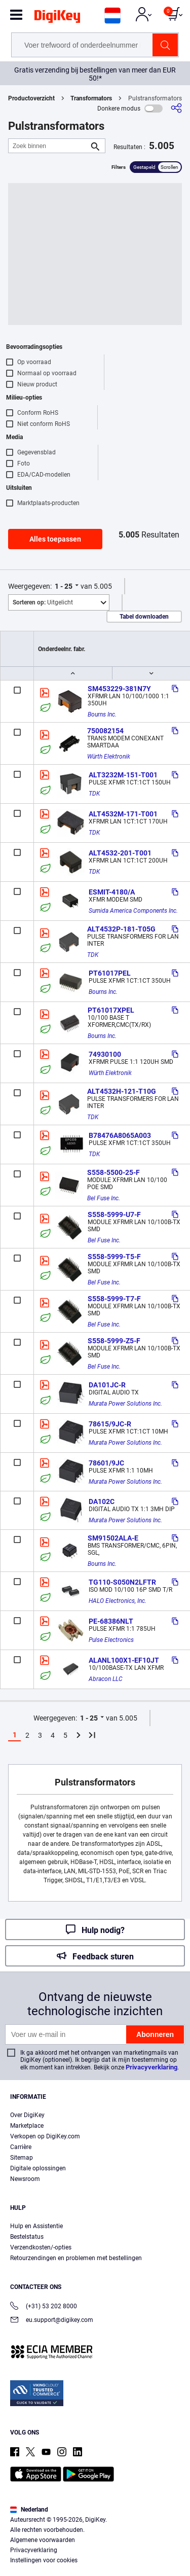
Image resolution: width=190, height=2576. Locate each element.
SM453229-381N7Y (119, 689)
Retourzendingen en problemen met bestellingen (76, 2258)
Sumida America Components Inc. (133, 910)
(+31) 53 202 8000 (43, 2307)
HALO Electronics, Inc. (117, 1600)
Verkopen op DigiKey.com (45, 2136)
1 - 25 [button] (63, 586)
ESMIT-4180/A (112, 892)
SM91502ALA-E (113, 1538)
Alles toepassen (55, 539)
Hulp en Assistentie (36, 2226)
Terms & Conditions (39, 2539)
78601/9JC (106, 1463)
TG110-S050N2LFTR (122, 1582)
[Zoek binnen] (49, 146)
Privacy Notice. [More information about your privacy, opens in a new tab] (103, 2539)
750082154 (105, 731)
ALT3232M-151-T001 (123, 775)
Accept (91, 2559)
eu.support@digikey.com (51, 2320)
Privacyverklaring (151, 2067)
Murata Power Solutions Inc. (125, 1403)
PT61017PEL (110, 973)
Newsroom (25, 2179)
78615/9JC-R (110, 1424)
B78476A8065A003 (120, 1135)
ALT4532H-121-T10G (121, 1091)
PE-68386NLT (111, 1621)
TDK (94, 793)
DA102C (102, 1501)
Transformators (91, 98)
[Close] (178, 2464)
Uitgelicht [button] (43, 602)
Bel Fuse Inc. (103, 1198)
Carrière (20, 2147)
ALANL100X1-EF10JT (124, 1660)
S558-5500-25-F (113, 1172)
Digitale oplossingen (38, 2168)
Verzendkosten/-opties (40, 2247)
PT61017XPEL (111, 1010)
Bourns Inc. (102, 714)
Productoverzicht (31, 98)
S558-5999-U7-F (114, 1214)
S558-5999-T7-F (114, 1299)
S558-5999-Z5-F (114, 1341)
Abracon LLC (106, 1679)
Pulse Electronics (111, 1639)
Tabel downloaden (144, 616)
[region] (95, 2513)
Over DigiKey (27, 2115)
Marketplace (27, 2125)
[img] (57, 18)
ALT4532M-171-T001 (123, 814)
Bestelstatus (27, 2236)
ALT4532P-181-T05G (121, 929)
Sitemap (21, 2157)
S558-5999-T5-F (114, 1257)
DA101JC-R (107, 1385)
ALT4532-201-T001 (120, 853)
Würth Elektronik (108, 756)
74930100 (105, 1054)
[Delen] (176, 108)
